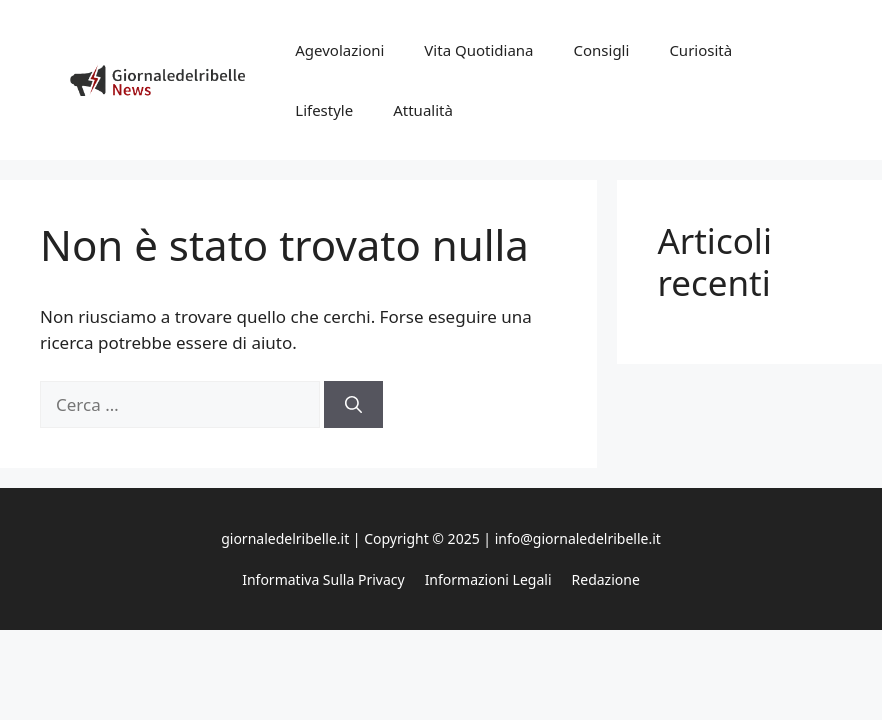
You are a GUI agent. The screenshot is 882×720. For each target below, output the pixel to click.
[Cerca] (353, 405)
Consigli (602, 50)
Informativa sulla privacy (323, 579)
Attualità (423, 110)
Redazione (606, 579)
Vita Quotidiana (478, 50)
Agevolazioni (339, 50)
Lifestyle (324, 110)
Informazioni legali (488, 579)
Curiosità (700, 50)
